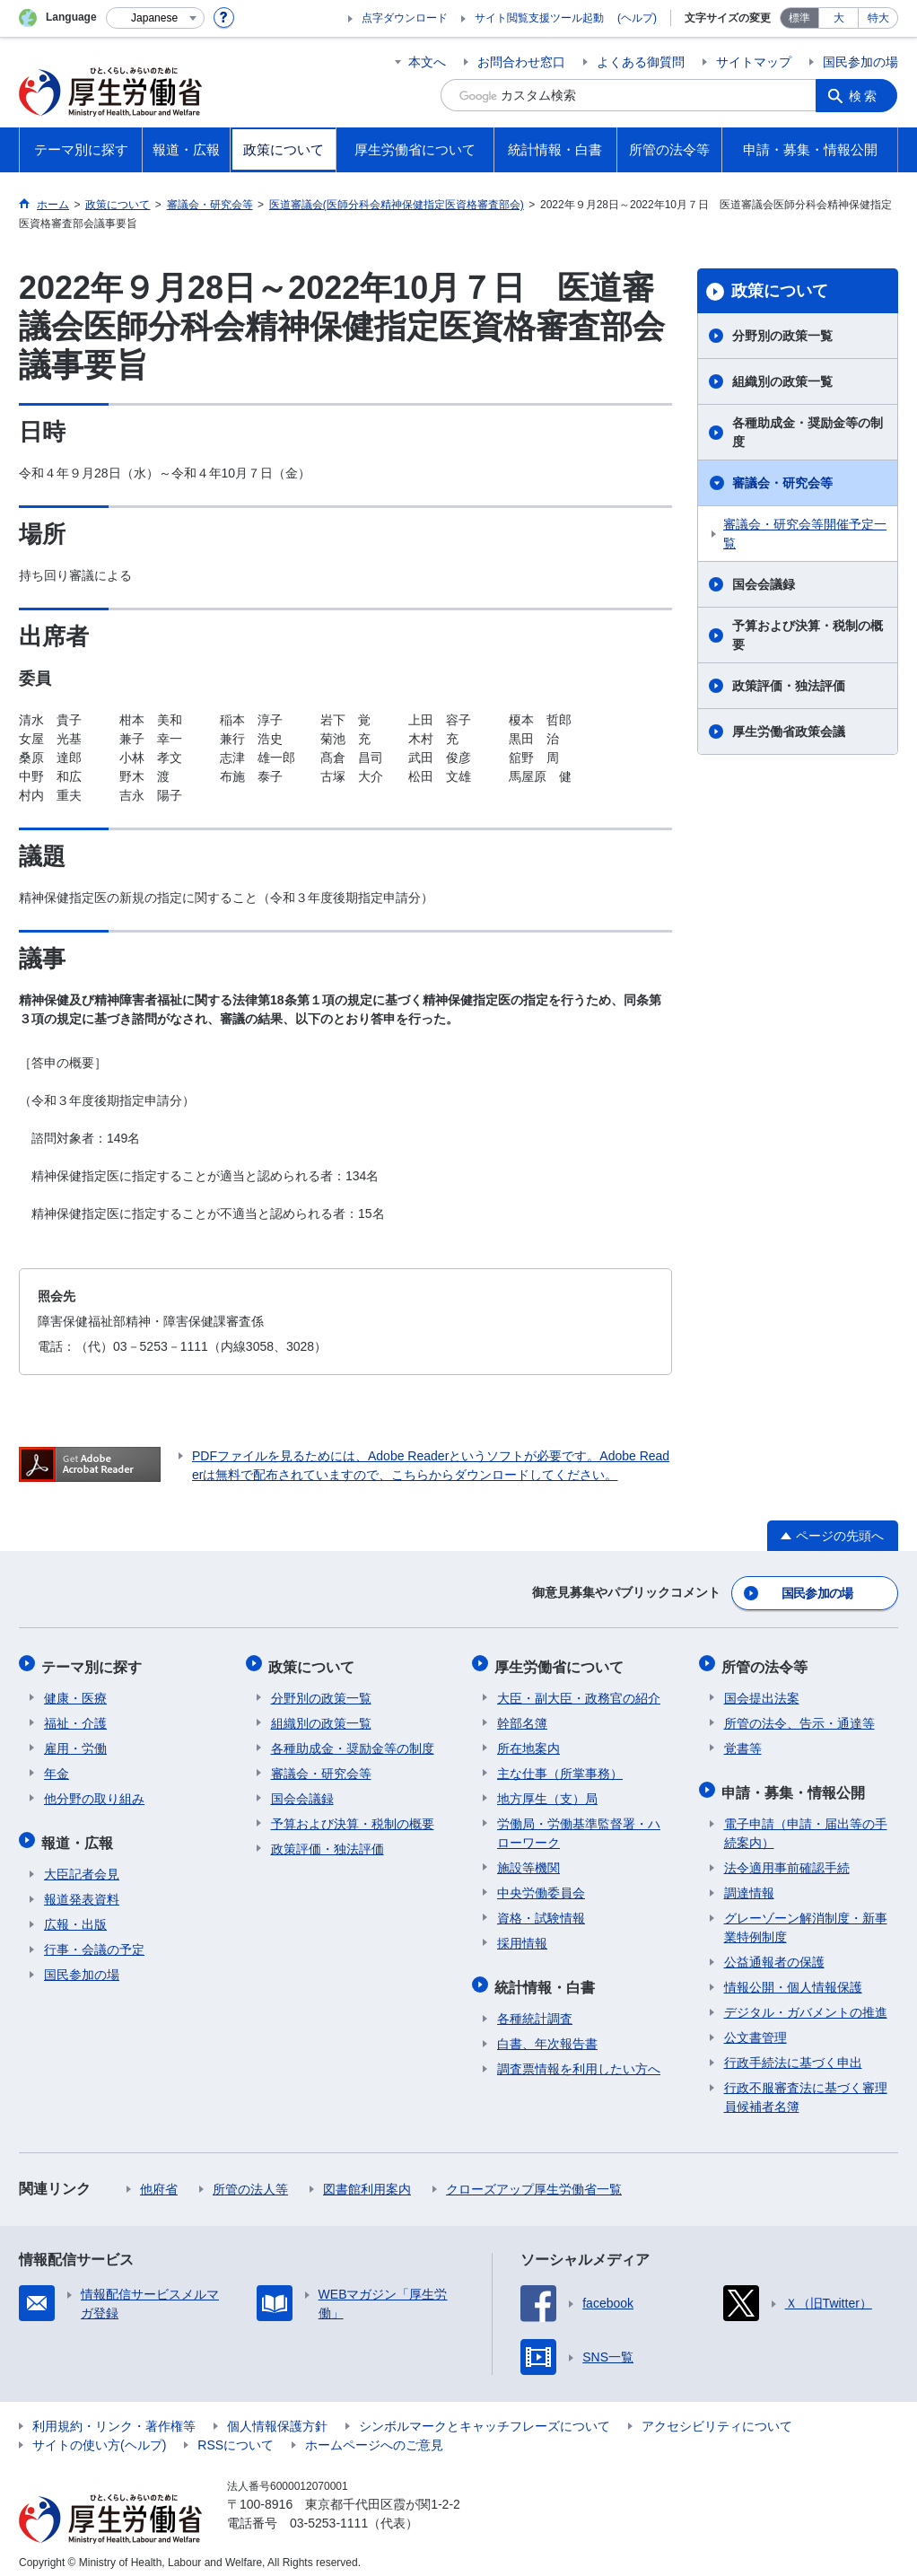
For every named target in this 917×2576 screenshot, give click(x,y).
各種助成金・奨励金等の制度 (807, 432)
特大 (878, 18)
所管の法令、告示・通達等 (799, 1717)
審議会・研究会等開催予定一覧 (804, 533)
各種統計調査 (534, 2009)
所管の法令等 (767, 1661)
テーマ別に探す (94, 1661)
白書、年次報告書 (547, 2034)
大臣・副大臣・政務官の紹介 (578, 1692)
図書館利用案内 (367, 2179)
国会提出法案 (761, 1692)
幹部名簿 (522, 1717)
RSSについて (235, 2435)
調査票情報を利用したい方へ (578, 2059)
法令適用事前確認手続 (787, 1858)
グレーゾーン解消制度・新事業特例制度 (805, 1917)
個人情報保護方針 (277, 2416)
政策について (779, 291)
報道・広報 (80, 1834)
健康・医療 (75, 1692)
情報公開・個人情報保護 (793, 1977)
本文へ (427, 62)
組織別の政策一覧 (782, 381)
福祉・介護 (75, 1717)
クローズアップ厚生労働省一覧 (534, 2179)
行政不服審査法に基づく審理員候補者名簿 (805, 2087)
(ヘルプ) (637, 18)
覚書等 (743, 1742)
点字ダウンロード (405, 18)
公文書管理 (755, 2027)
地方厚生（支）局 (547, 1792)
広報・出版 (75, 1914)
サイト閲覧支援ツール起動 (539, 18)
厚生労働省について (561, 1661)
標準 (799, 18)
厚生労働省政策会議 (788, 731)
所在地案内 (528, 1742)
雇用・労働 (75, 1742)
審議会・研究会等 (782, 483)
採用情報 (522, 1937)
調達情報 (749, 1883)
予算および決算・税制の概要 (807, 635)
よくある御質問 (641, 62)
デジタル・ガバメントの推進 (805, 2002)
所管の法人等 (250, 2179)
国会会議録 (763, 584)
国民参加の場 (860, 62)
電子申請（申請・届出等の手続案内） (805, 1823)
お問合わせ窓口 (521, 62)
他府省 (159, 2179)
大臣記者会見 (81, 1864)
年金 (56, 1767)
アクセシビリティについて (717, 2416)
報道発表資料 (81, 1889)
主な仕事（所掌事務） (560, 1767)
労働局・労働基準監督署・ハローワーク (578, 1827)
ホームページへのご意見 (374, 2435)
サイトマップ (753, 62)
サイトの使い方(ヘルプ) (99, 2435)
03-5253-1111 (329, 2513)
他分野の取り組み (94, 1792)
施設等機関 (528, 1861)
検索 (866, 95)
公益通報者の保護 (774, 1952)
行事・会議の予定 (94, 1939)
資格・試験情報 (541, 1912)
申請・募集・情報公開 (796, 1784)
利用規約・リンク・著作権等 (114, 2416)
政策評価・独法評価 (788, 686)
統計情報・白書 (547, 1978)
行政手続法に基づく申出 (793, 2053)
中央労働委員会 (541, 1886)
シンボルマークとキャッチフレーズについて (484, 2416)
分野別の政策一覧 (782, 336)
